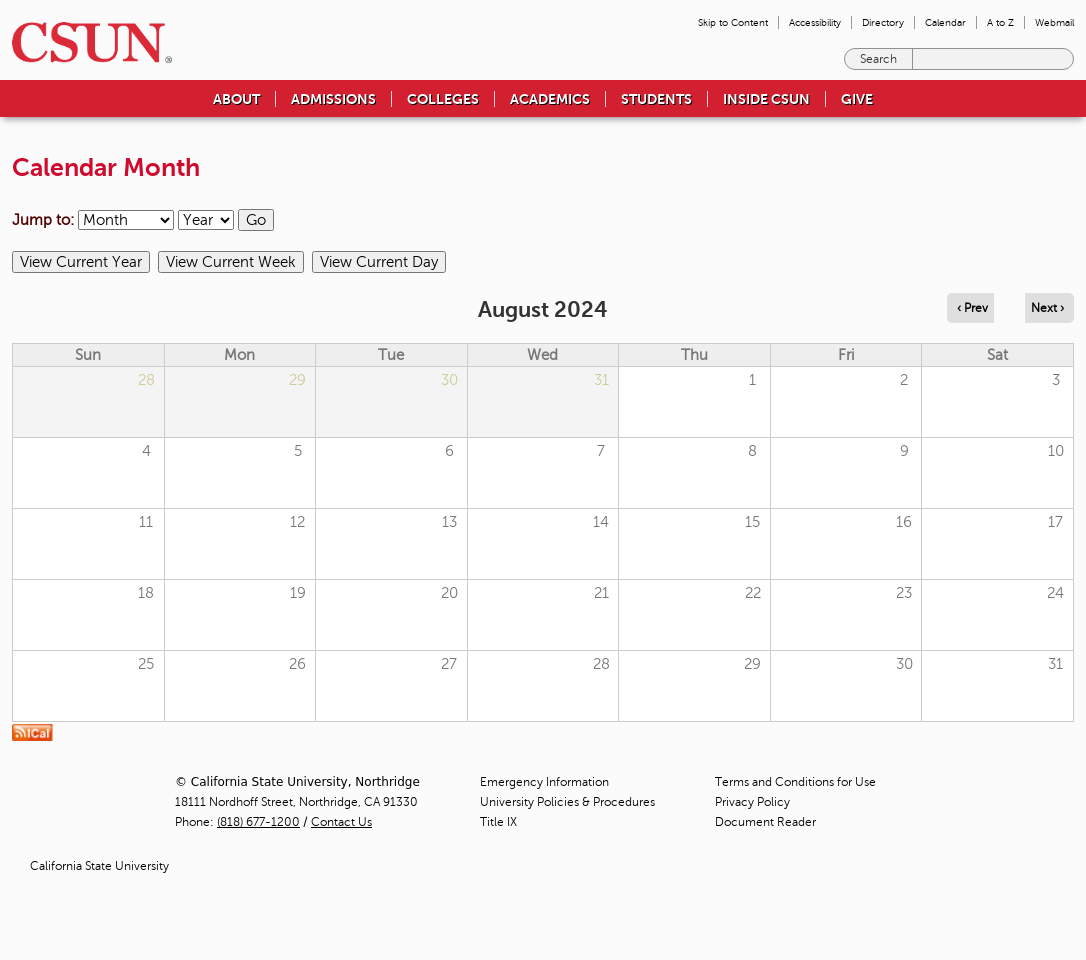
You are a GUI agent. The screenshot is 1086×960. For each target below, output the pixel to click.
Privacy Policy (752, 802)
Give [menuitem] (857, 99)
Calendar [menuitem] (945, 22)
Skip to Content (733, 22)
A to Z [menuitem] (1000, 22)
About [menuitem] (236, 99)
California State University (99, 866)
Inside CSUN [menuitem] (766, 99)
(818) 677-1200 (258, 822)
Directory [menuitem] (883, 22)
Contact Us (341, 822)
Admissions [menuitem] (333, 99)
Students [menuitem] (656, 99)
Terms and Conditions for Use (795, 782)
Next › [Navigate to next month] (1047, 308)
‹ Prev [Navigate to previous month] (972, 308)
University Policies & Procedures (567, 802)
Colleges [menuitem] (443, 99)
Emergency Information (544, 782)
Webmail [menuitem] (1054, 22)
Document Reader (765, 822)
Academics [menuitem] (550, 99)
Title (498, 822)
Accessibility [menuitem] (815, 22)
